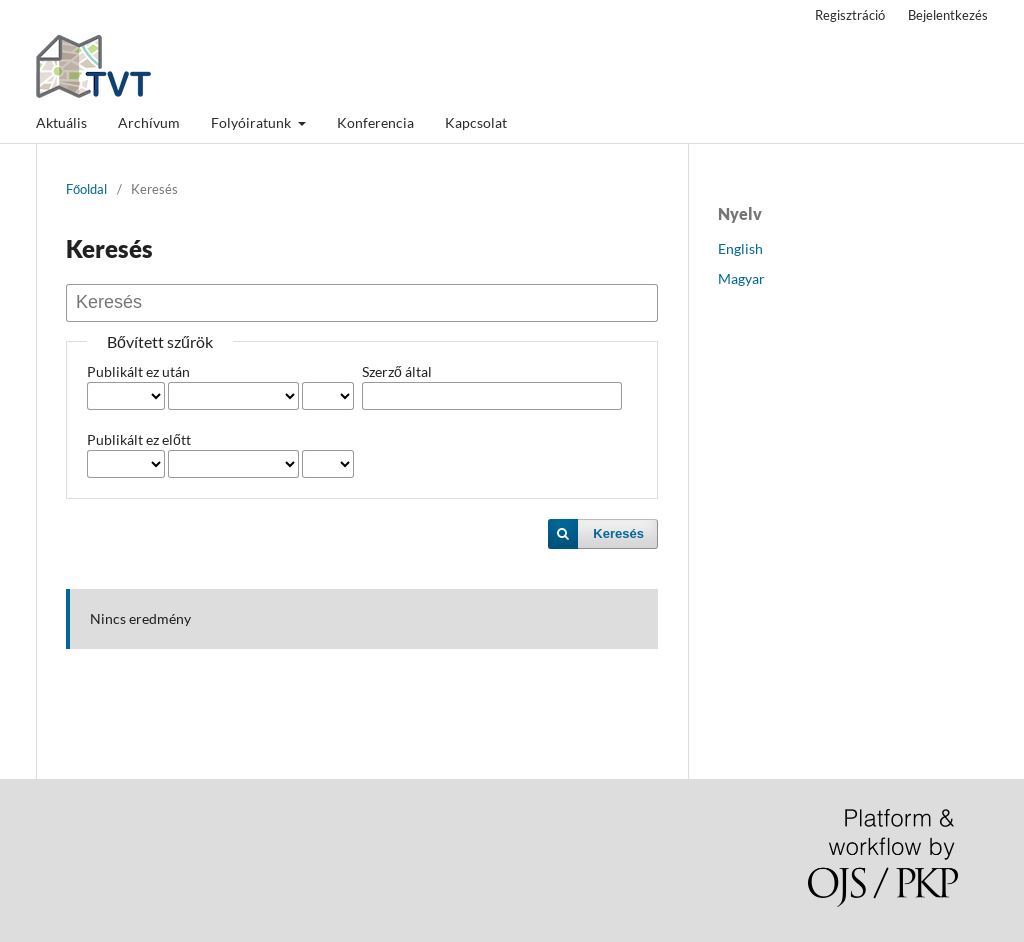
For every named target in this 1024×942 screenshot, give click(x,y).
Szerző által (397, 371)
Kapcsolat (476, 122)
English (740, 248)
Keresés (618, 533)
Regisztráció (850, 15)
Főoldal (86, 189)
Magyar (741, 278)
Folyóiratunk (252, 122)
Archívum (149, 122)
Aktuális (61, 122)
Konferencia (375, 122)
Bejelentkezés (948, 15)
